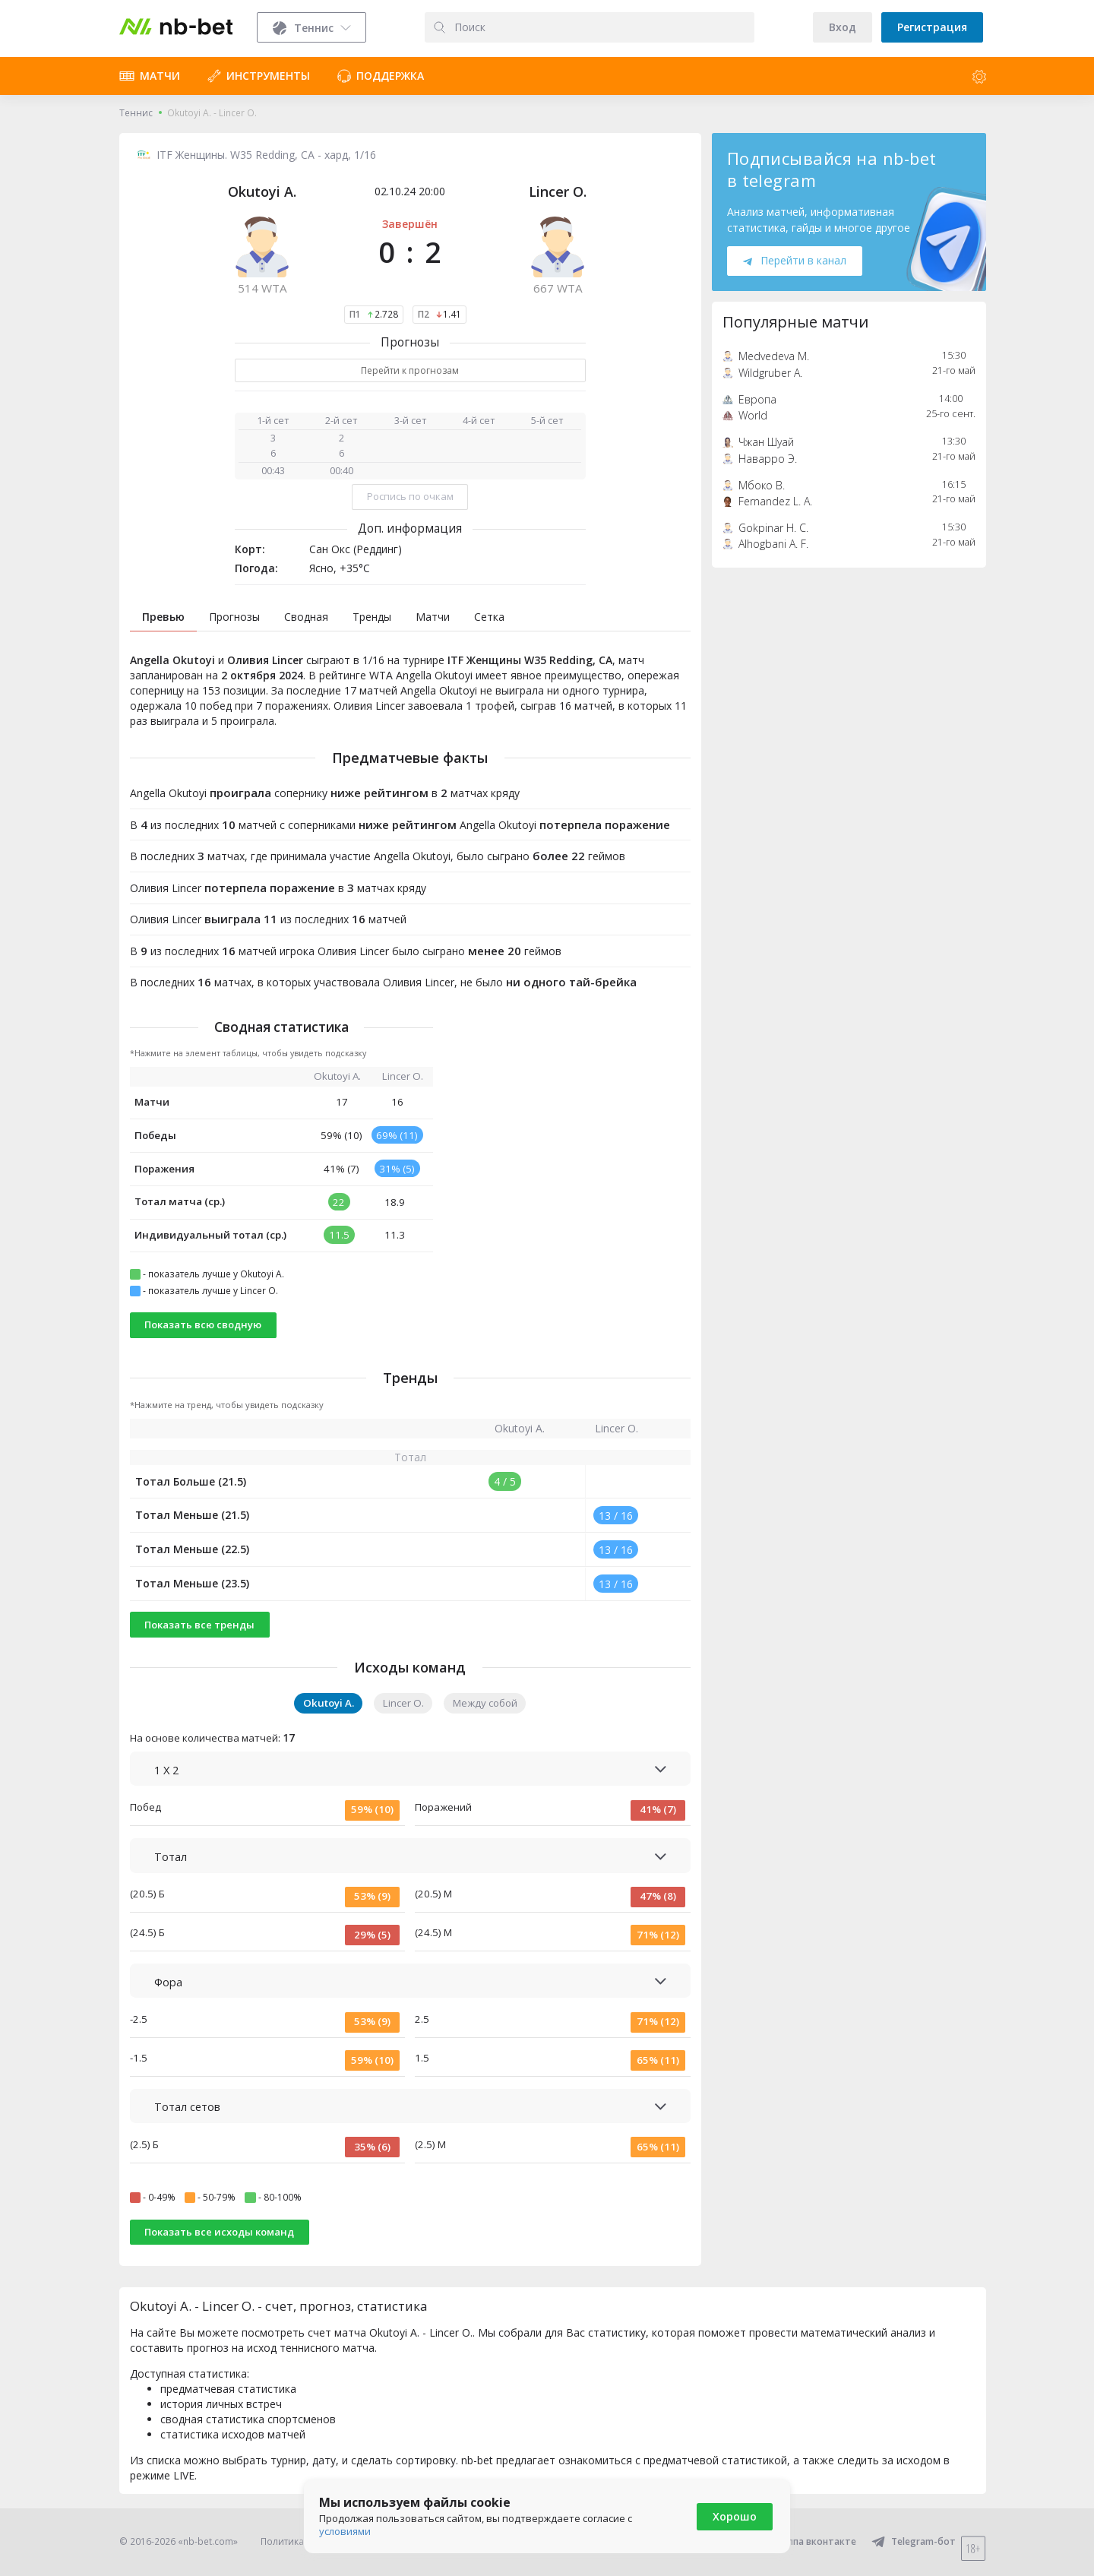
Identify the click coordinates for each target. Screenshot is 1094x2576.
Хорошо (735, 2516)
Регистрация (932, 27)
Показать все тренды (199, 1624)
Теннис (136, 112)
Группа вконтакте (805, 2541)
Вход (842, 27)
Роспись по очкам (410, 496)
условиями (345, 2531)
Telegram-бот (913, 2541)
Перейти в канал (794, 260)
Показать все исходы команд (219, 2232)
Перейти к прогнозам (410, 370)
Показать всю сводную (202, 1324)
